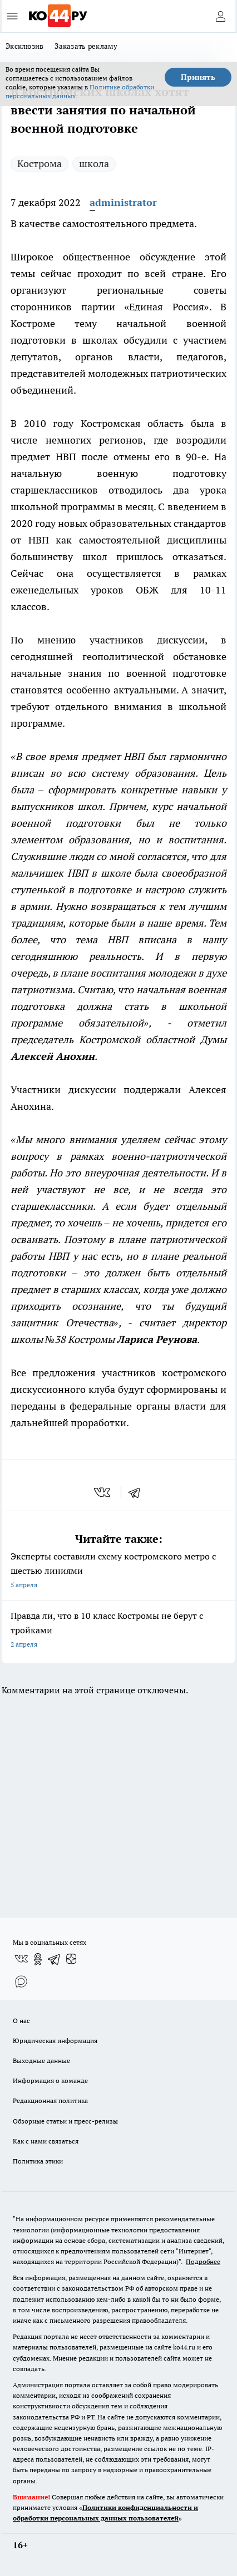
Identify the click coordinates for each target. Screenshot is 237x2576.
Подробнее (203, 2261)
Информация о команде (50, 2080)
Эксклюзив (24, 46)
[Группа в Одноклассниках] (37, 1959)
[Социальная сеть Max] (21, 1981)
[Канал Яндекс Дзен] (71, 1959)
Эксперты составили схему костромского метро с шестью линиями (118, 1571)
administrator (123, 202)
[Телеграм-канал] (54, 1959)
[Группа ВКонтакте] (21, 1959)
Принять (198, 77)
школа (94, 163)
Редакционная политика (50, 2100)
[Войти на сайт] (220, 16)
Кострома (39, 163)
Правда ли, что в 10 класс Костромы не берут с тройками (118, 1631)
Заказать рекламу (86, 46)
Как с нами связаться (45, 2141)
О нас (21, 2020)
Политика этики (38, 2161)
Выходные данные (41, 2060)
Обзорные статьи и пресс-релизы (65, 2121)
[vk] (103, 1492)
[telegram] (138, 1492)
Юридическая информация (55, 2040)
